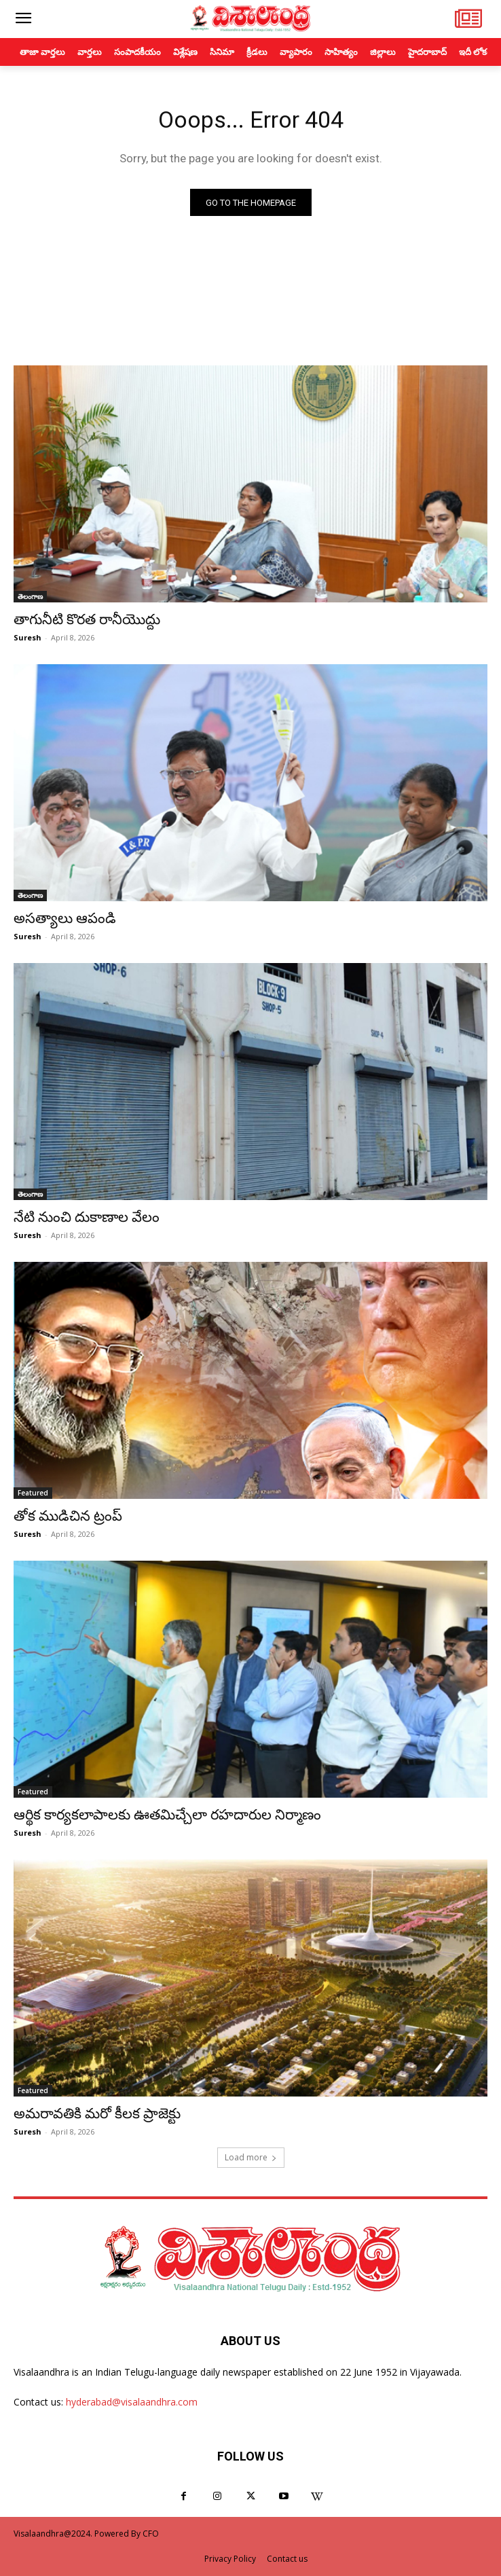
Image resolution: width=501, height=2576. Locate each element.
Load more (251, 2157)
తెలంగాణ (30, 596)
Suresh (27, 637)
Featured (33, 1493)
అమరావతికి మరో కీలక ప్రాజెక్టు (97, 2113)
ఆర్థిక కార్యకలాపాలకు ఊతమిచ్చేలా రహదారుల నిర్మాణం (167, 1815)
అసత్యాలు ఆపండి (65, 918)
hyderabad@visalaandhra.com (132, 2401)
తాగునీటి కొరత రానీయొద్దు (87, 619)
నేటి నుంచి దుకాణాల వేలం (87, 1217)
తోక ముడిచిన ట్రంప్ (68, 1516)
